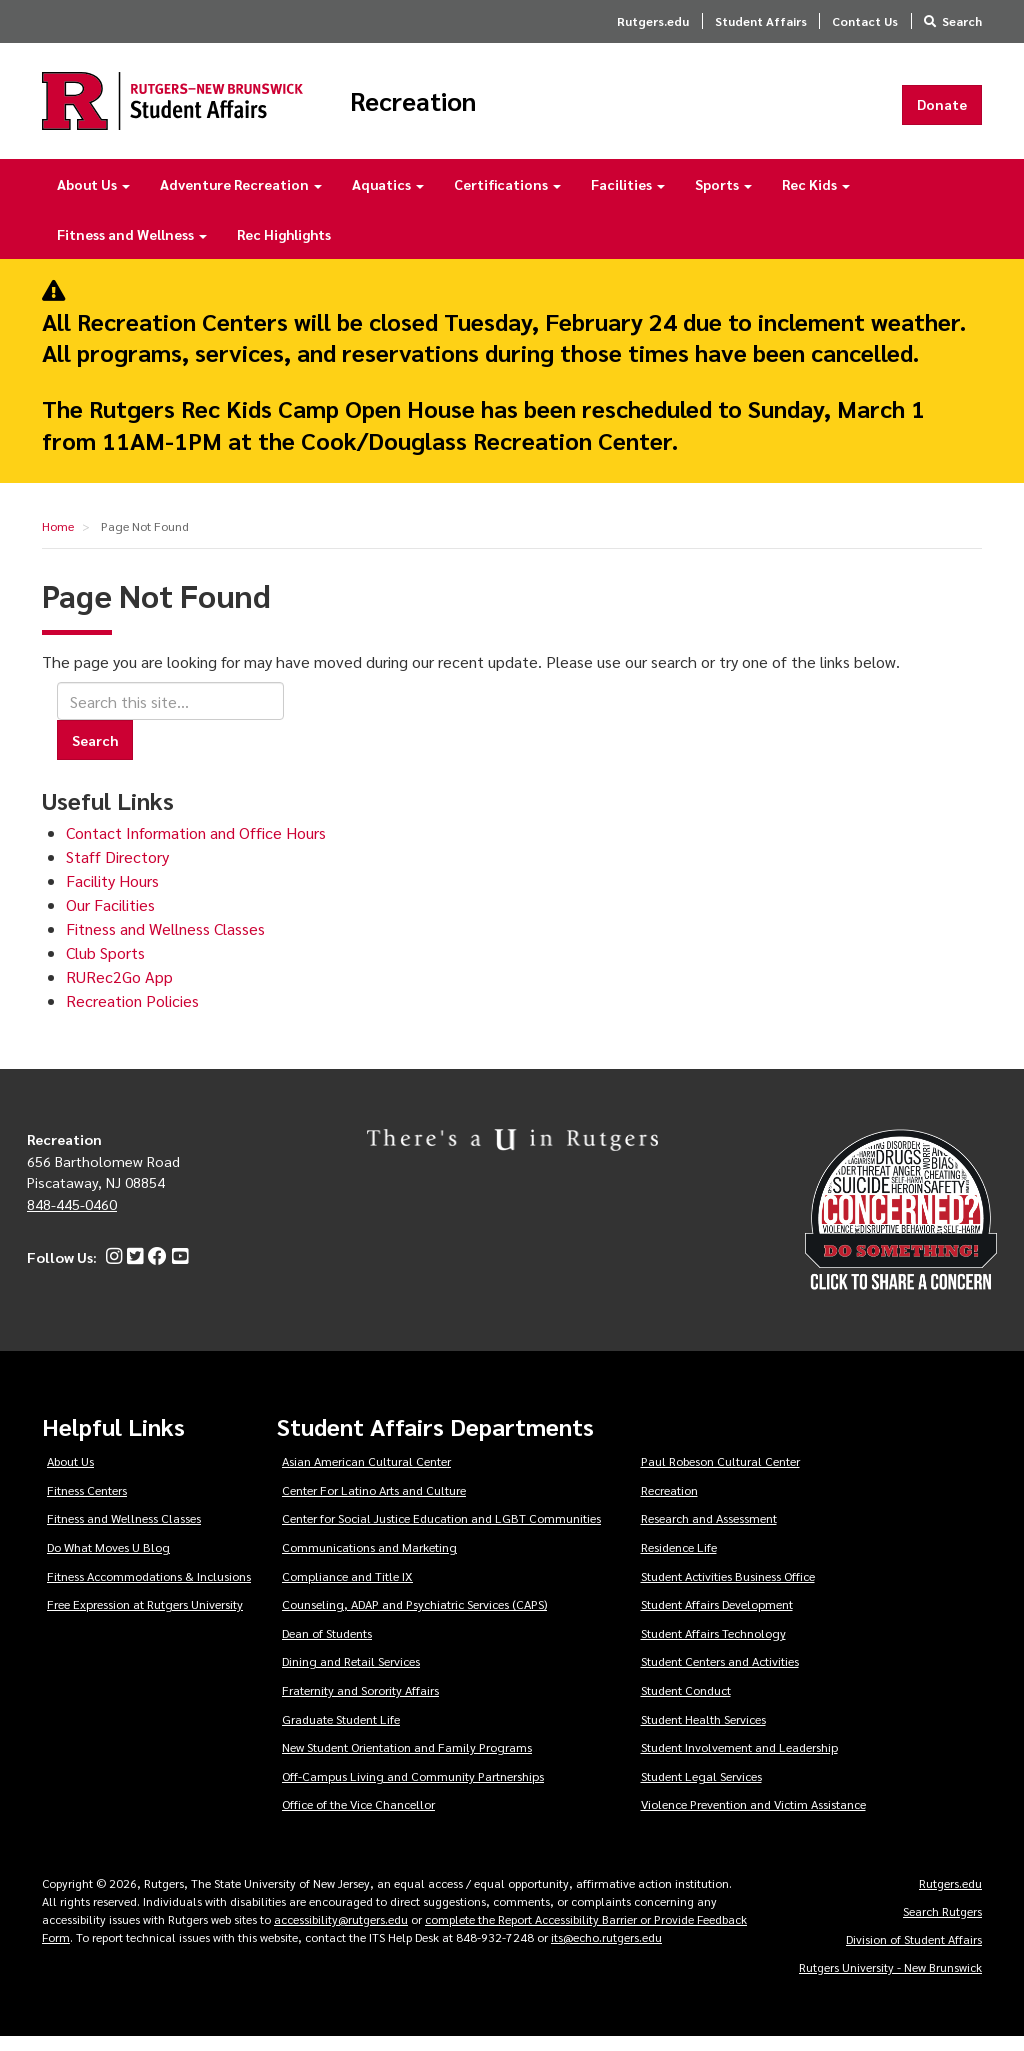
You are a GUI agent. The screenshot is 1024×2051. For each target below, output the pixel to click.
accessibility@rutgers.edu (341, 1933)
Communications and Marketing (369, 1561)
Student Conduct (686, 1704)
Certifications (507, 198)
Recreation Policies (132, 1014)
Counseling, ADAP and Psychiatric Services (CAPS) (414, 1618)
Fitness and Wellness (132, 248)
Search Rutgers (942, 1925)
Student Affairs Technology (713, 1647)
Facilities (628, 198)
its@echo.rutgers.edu (606, 1951)
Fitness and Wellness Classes (165, 942)
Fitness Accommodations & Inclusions (149, 1589)
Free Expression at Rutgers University (145, 1618)
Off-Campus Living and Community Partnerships (413, 1790)
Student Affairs (761, 21)
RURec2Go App (119, 990)
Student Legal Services (701, 1790)
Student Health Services (703, 1733)
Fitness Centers (87, 1504)
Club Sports (105, 966)
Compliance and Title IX (347, 1589)
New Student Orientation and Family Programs (407, 1761)
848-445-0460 (72, 1218)
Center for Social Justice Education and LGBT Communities (441, 1532)
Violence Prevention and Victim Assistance (753, 1818)
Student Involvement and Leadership (739, 1761)
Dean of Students (327, 1647)
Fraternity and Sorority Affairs (360, 1704)
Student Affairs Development (717, 1618)
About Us (93, 198)
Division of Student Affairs (914, 1953)
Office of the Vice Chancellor (358, 1818)
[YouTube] (177, 1271)
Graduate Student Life (341, 1733)
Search (962, 21)
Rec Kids (816, 198)
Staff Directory (117, 870)
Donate (942, 111)
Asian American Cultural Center (366, 1475)
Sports (723, 198)
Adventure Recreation (241, 198)
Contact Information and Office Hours (196, 846)
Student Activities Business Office (728, 1589)
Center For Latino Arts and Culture (374, 1504)
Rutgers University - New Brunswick (890, 1981)
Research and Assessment (709, 1532)
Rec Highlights (284, 248)
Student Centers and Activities (720, 1675)
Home (58, 540)
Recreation (478, 108)
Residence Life (679, 1561)
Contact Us (865, 21)
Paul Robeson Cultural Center (720, 1475)
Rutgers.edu (653, 21)
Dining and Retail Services (351, 1675)
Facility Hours (112, 894)
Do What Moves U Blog (108, 1561)
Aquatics (388, 198)
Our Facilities (110, 918)
